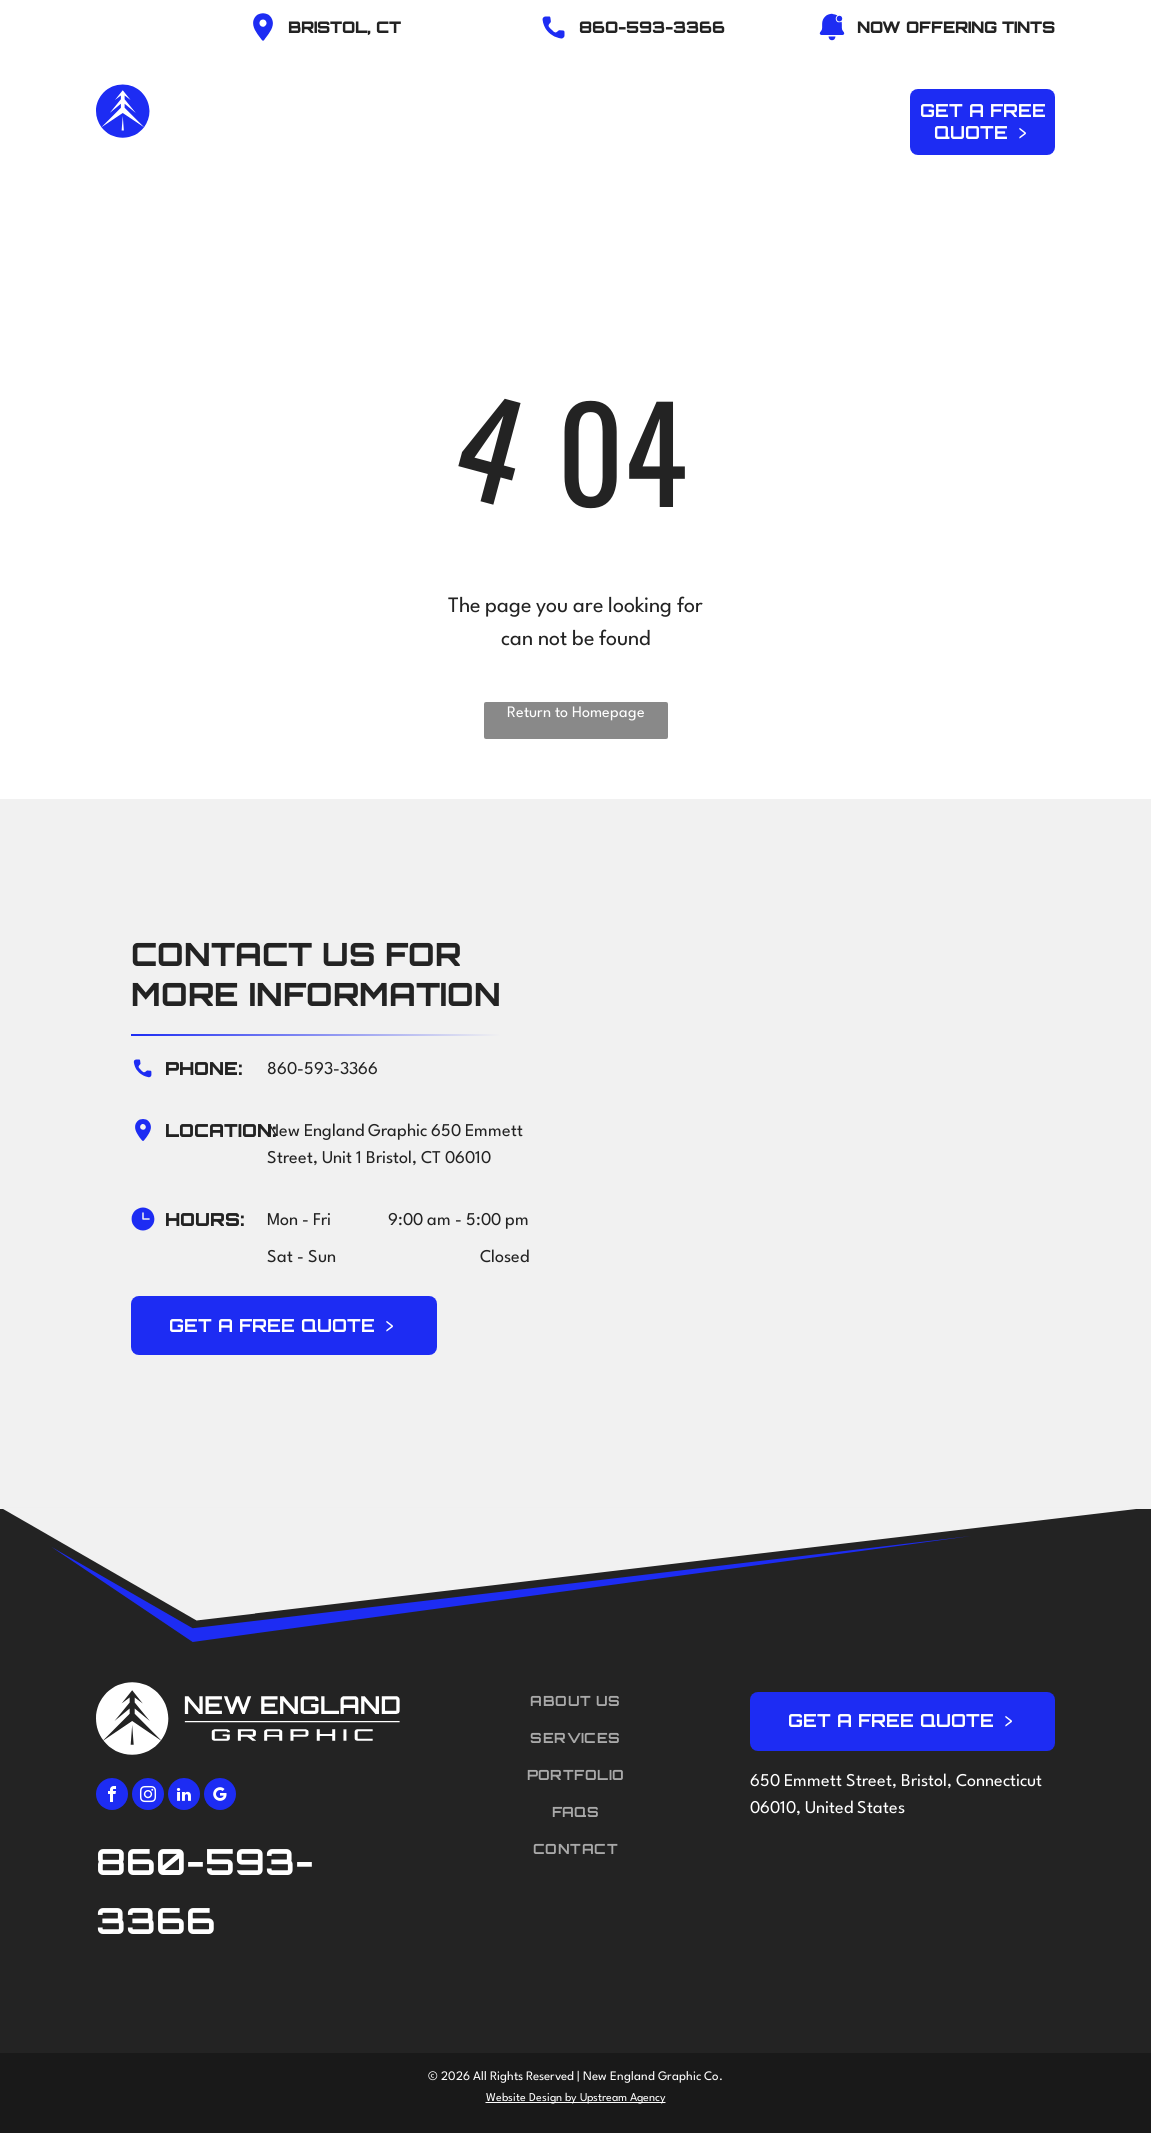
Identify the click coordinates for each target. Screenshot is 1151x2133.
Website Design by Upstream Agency (576, 2098)
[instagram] (148, 1796)
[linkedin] (184, 1796)
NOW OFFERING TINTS (956, 27)
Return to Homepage (576, 713)
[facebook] (112, 1796)
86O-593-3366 (652, 27)
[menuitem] (440, 119)
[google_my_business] (220, 1796)
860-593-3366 (322, 1069)
